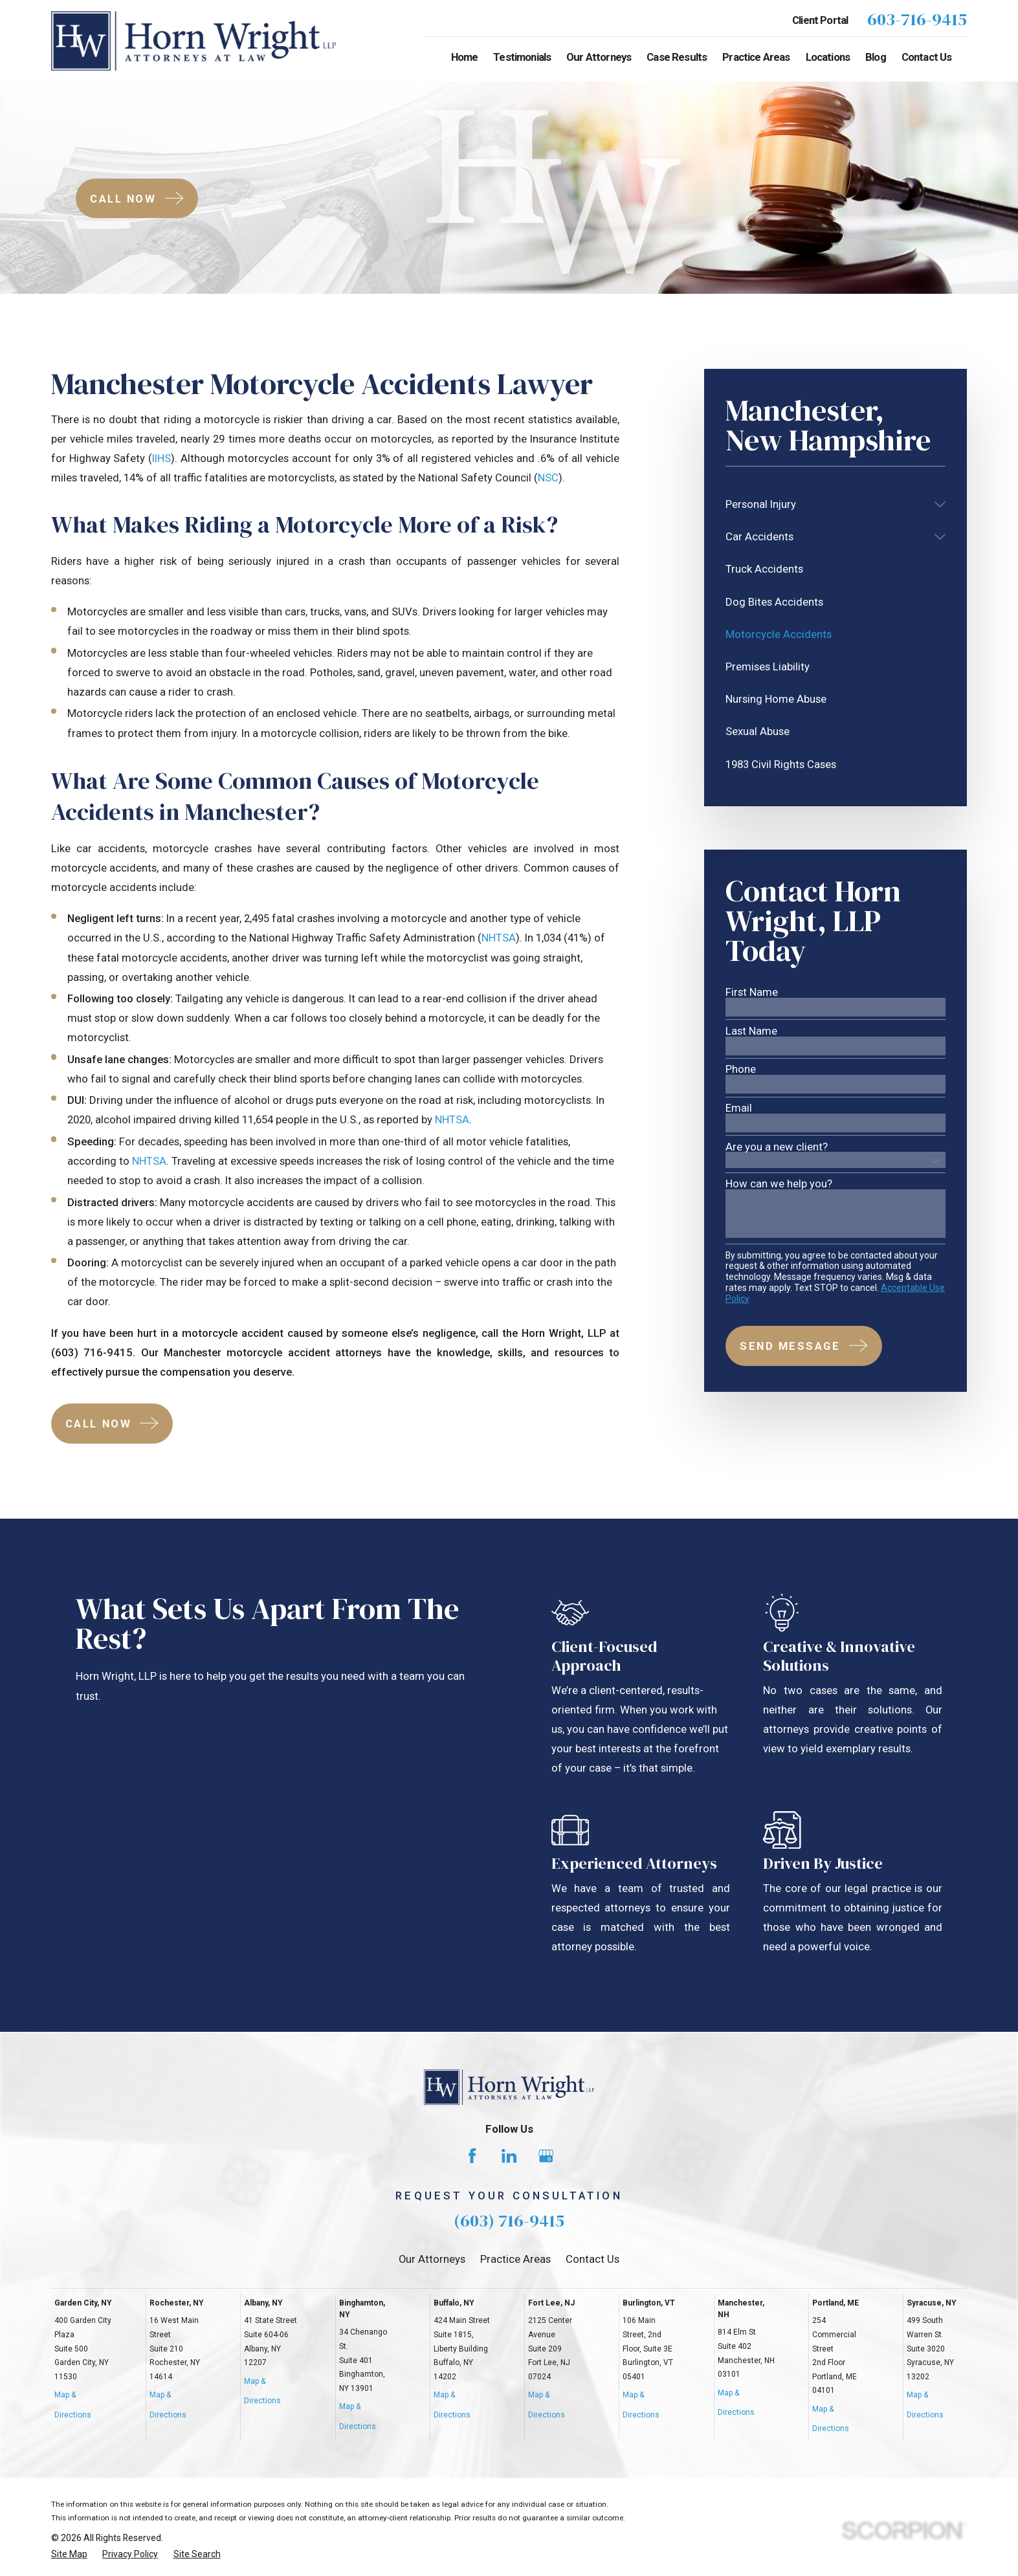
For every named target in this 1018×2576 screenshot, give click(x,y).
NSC (548, 477)
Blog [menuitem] (875, 56)
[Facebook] (472, 2155)
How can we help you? (778, 1183)
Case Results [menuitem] (677, 56)
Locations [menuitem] (828, 56)
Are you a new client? (776, 1146)
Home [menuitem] (464, 56)
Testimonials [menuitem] (522, 56)
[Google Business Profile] (545, 2155)
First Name (751, 992)
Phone (740, 1069)
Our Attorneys (432, 2258)
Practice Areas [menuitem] (756, 56)
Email (738, 1108)
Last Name (751, 1031)
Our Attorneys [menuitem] (598, 56)
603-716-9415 (917, 19)
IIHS (161, 458)
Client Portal (820, 20)
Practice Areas (515, 2258)
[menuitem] (826, 504)
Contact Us (592, 2258)
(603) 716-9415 (509, 2220)
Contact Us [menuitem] (927, 56)
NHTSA (498, 937)
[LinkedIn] (509, 2155)
